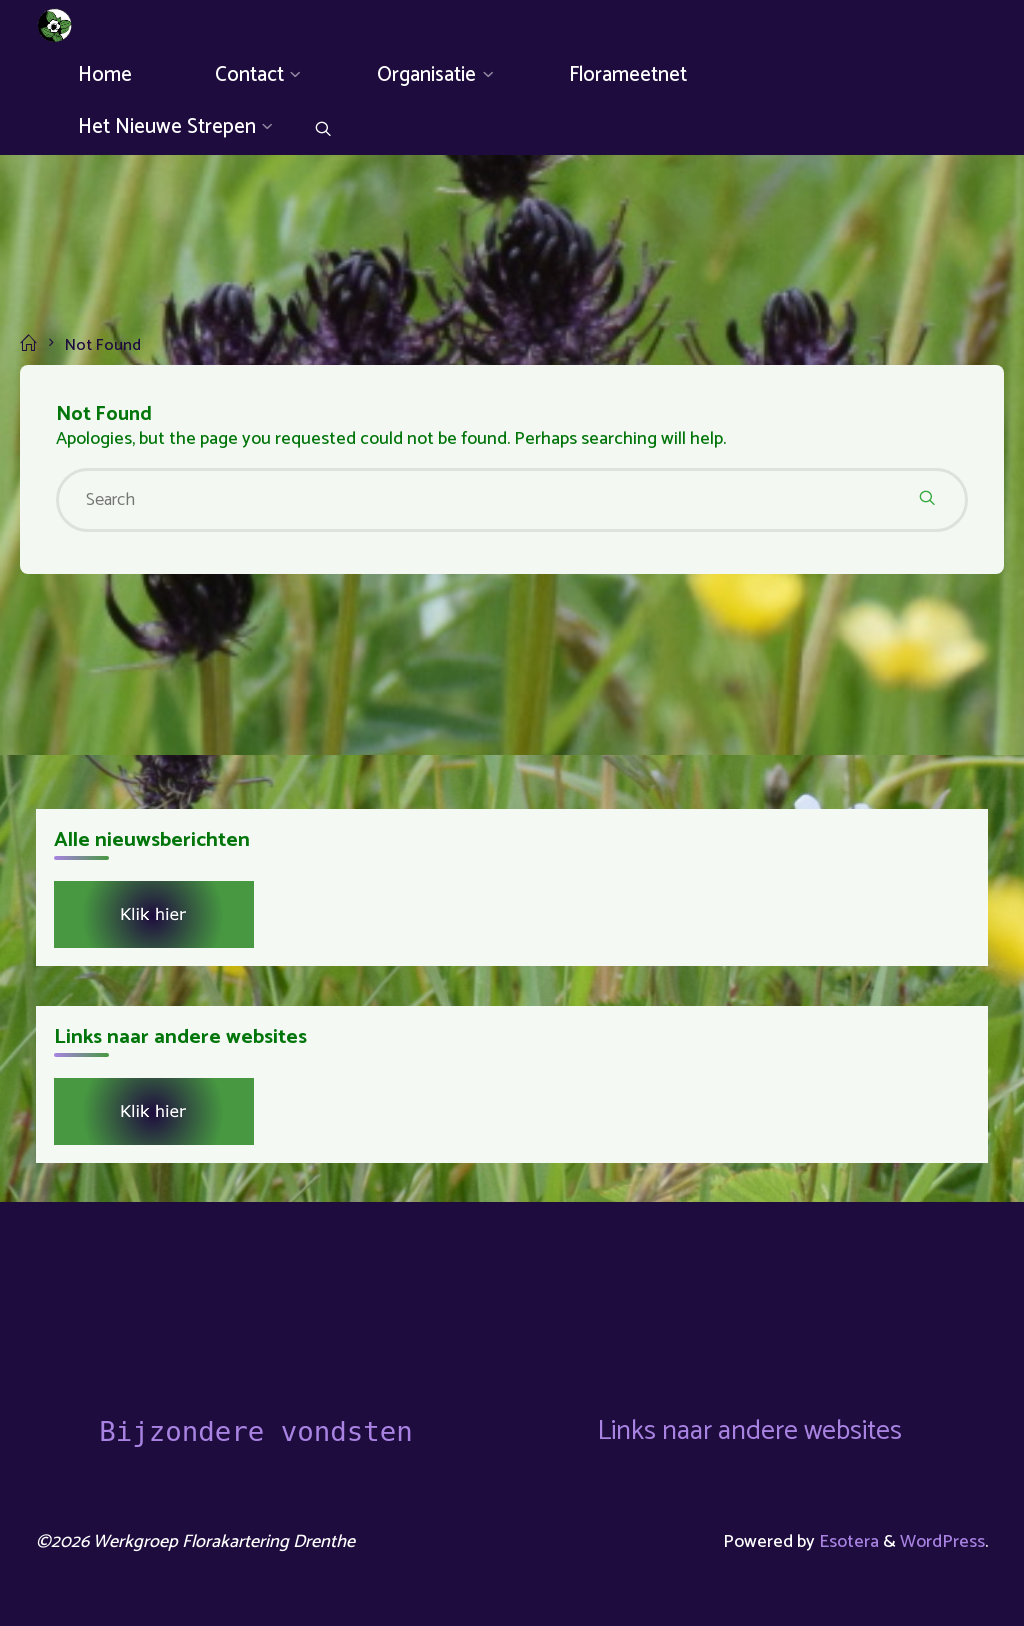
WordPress (942, 1542)
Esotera (847, 1542)
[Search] (323, 131)
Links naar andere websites (749, 1431)
